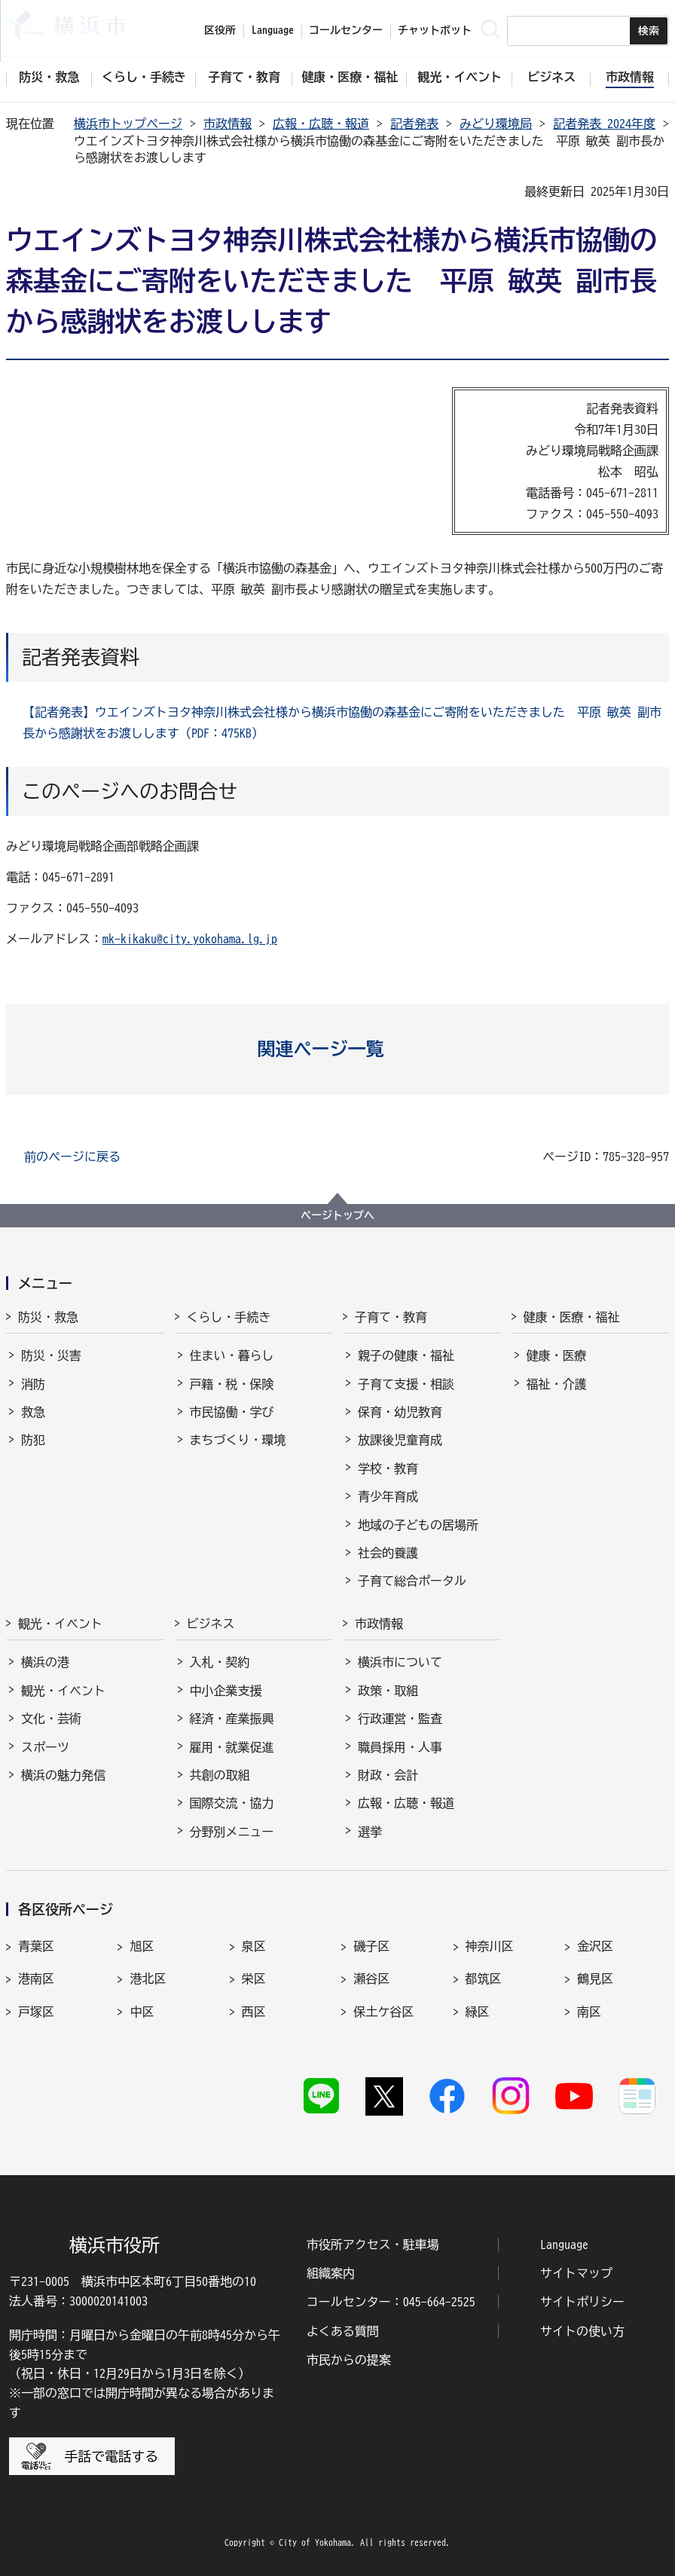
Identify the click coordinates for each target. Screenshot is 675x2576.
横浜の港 (45, 1662)
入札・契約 (220, 1662)
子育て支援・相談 (406, 1384)
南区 (589, 2012)
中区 (142, 2012)
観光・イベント (60, 1624)
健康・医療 (557, 1355)
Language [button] (273, 30)
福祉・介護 (557, 1384)
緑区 (478, 2012)
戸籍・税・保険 (232, 1384)
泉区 (254, 1946)
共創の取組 (220, 1775)
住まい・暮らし (232, 1355)
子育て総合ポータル (412, 1581)
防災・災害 (51, 1355)
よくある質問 (343, 2331)
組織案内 (331, 2273)
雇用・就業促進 (232, 1747)
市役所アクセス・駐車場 (373, 2244)
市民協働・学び (232, 1412)
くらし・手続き (229, 1317)
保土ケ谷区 (383, 2012)
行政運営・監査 (400, 1719)
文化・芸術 (51, 1719)
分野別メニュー (232, 1832)
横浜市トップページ (128, 124)
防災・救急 (48, 1317)
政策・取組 (388, 1691)
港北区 (148, 1978)
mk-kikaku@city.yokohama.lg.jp (189, 939)
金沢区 (595, 1946)
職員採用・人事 (400, 1747)
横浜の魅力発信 (63, 1775)
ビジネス (211, 1624)
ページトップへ (337, 1215)
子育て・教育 (391, 1317)
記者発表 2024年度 (604, 124)
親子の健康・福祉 (406, 1355)
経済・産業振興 (232, 1719)
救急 (33, 1412)
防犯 (33, 1440)
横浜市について (400, 1662)
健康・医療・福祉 (572, 1317)
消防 (33, 1384)
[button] (338, 1049)
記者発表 (414, 124)
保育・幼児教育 (400, 1412)
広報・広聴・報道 (321, 124)
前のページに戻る (72, 1156)
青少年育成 (388, 1496)
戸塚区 (36, 2012)
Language (564, 2244)
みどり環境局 (496, 124)
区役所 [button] (220, 30)
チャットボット (435, 30)
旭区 (142, 1946)
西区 (254, 2012)
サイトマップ (576, 2273)
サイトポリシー (582, 2302)
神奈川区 (490, 1946)
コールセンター (346, 30)
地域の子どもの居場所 (418, 1525)
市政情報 (227, 124)
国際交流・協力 (232, 1803)
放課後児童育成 (400, 1440)
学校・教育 (388, 1468)
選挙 (370, 1832)
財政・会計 (388, 1775)
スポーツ (45, 1747)
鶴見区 (595, 1978)
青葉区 (36, 1946)
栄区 (254, 1978)
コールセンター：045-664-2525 (391, 2302)
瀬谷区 (371, 1978)
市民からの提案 (349, 2360)
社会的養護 (388, 1553)
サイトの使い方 (582, 2331)
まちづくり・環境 (238, 1440)
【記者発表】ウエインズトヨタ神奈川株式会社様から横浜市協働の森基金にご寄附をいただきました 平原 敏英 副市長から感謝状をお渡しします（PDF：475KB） (342, 722)
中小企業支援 (226, 1691)
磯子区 (371, 1946)
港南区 (36, 1978)
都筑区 (484, 1978)
